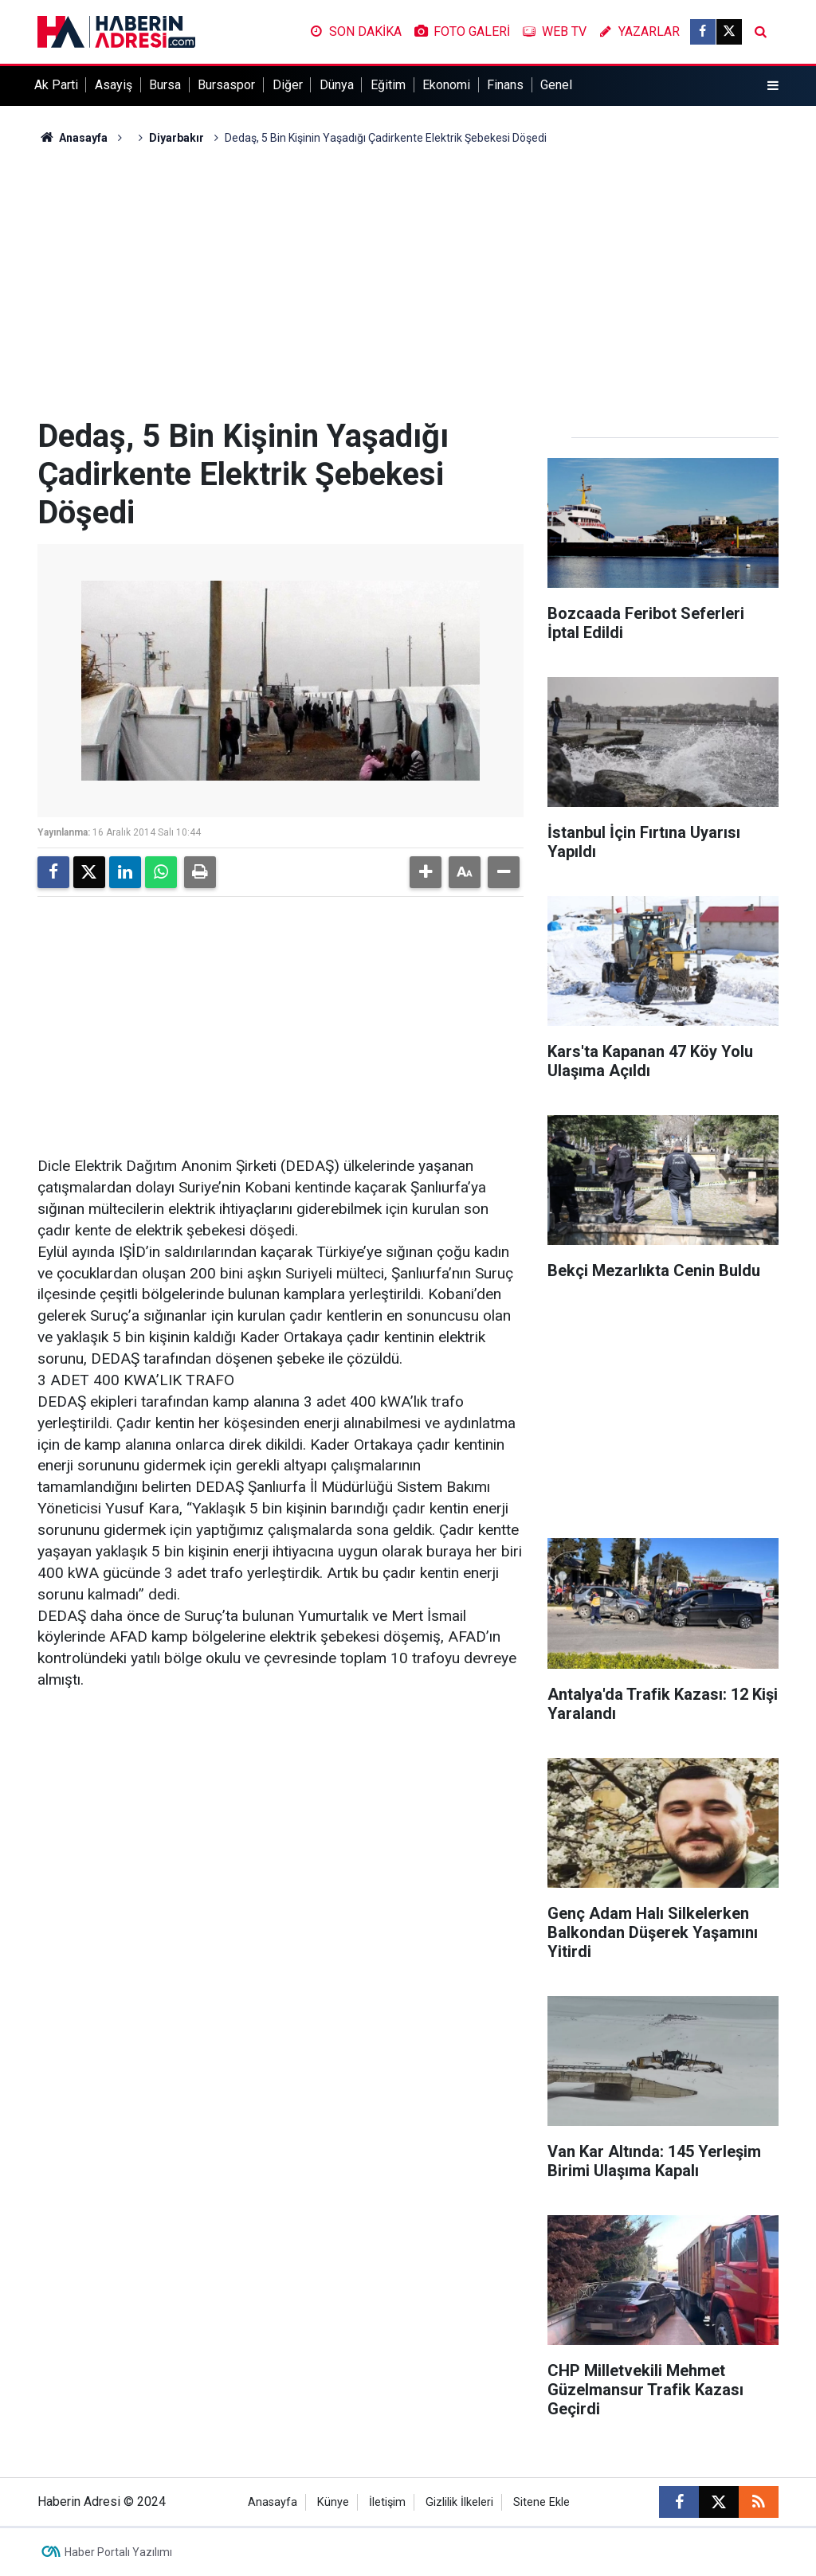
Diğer (288, 84)
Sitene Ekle (541, 2502)
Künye (333, 2502)
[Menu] (773, 86)
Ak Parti (56, 84)
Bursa (165, 84)
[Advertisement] (408, 281)
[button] (425, 872)
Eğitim (388, 84)
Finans (505, 84)
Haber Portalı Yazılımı (118, 2552)
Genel (556, 84)
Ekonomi (446, 84)
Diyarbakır (176, 137)
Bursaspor (226, 84)
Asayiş (113, 84)
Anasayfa (72, 137)
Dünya (337, 84)
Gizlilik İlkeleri (459, 2502)
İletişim (387, 2502)
